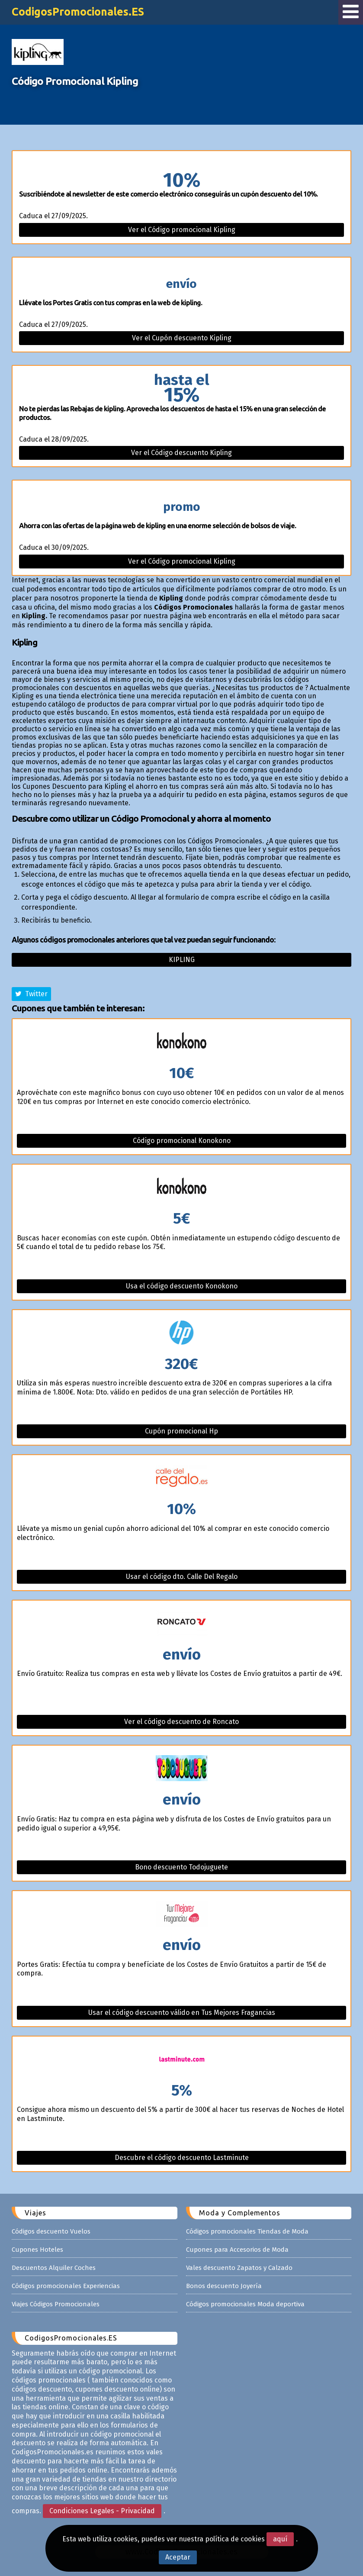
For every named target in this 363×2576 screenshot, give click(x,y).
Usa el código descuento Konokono (182, 1286)
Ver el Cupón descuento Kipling (181, 338)
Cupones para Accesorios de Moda (237, 2249)
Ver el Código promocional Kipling (181, 230)
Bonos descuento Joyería (224, 2286)
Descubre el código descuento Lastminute (182, 2157)
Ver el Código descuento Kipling (181, 453)
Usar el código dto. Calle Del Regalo (182, 1576)
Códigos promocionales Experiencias (66, 2286)
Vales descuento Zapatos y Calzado (239, 2268)
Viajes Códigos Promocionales (56, 2304)
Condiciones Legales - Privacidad (102, 2511)
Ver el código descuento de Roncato (181, 1721)
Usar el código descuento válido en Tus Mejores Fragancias (181, 2012)
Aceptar (177, 2557)
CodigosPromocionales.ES (78, 12)
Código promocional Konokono (182, 1140)
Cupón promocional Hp (181, 1431)
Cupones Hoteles (37, 2249)
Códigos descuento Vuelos (51, 2231)
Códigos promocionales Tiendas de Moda (247, 2231)
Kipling (182, 960)
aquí (280, 2539)
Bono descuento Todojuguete (181, 1867)
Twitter (31, 994)
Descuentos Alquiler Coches (54, 2268)
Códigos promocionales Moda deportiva (245, 2304)
